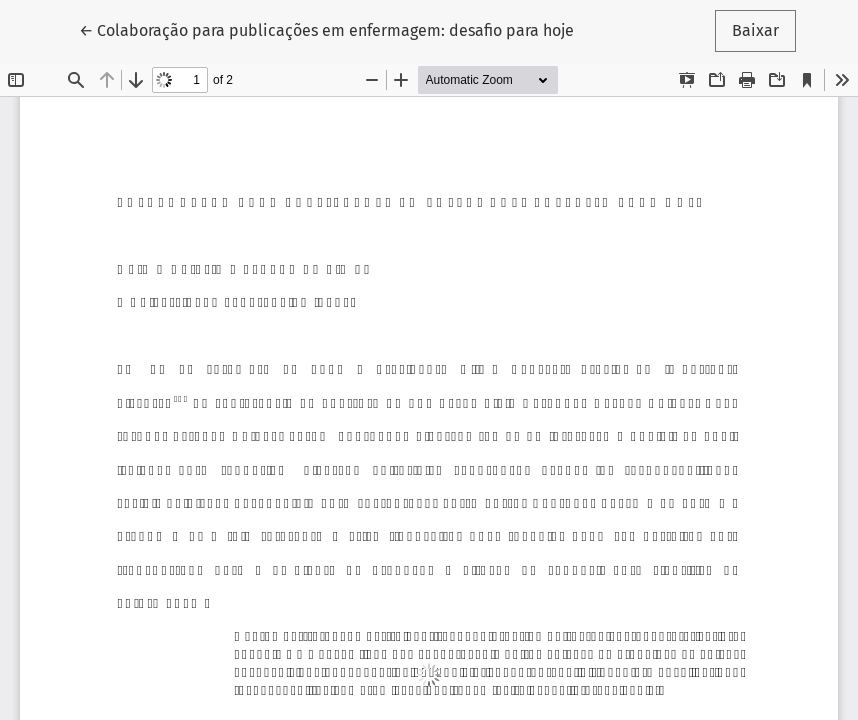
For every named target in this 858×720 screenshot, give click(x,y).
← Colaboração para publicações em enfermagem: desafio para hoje (326, 29)
